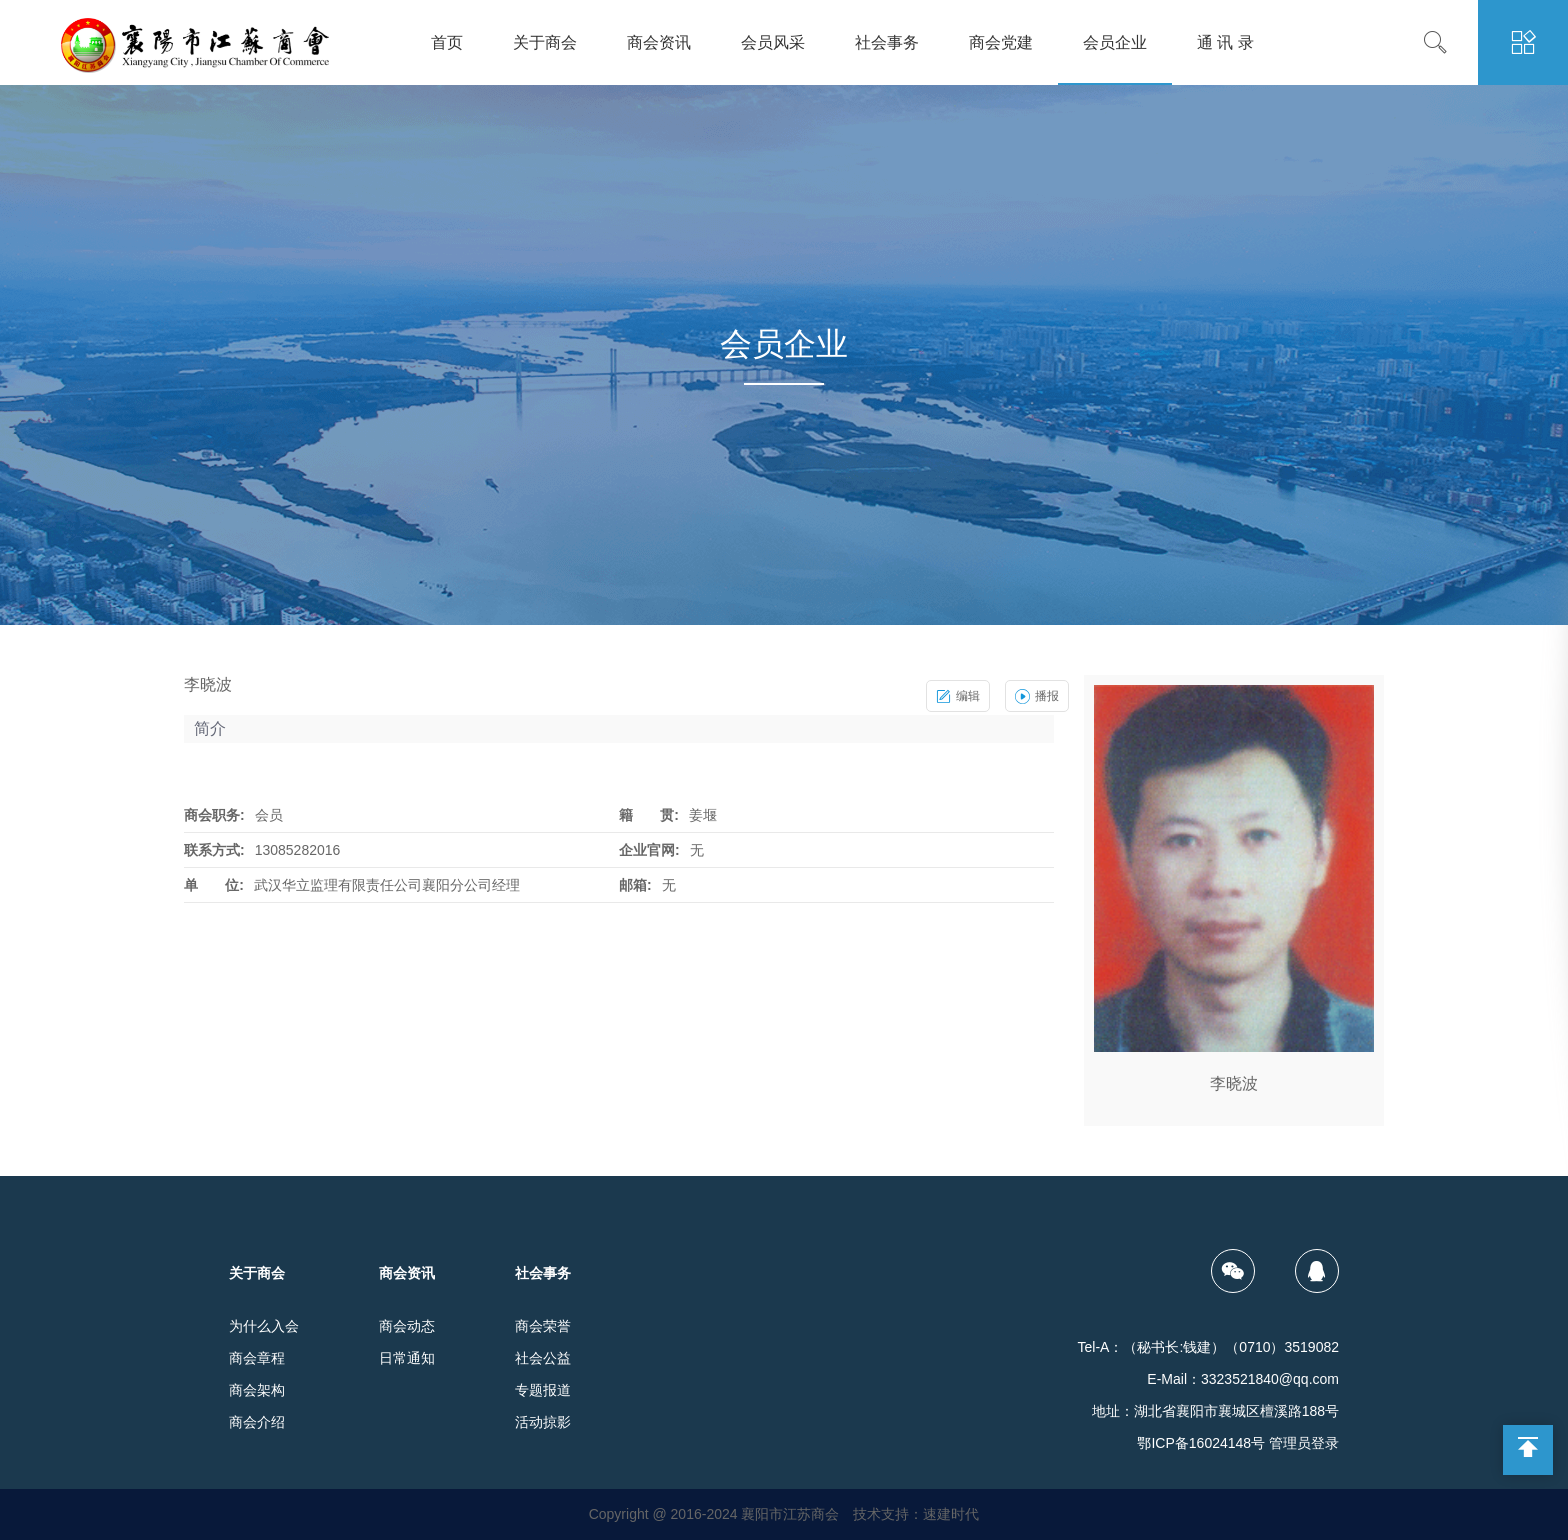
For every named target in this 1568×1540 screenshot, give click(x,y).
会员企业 (1115, 42)
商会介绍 (257, 1422)
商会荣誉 (543, 1326)
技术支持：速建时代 (916, 1514)
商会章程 (257, 1358)
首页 (447, 42)
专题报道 (543, 1390)
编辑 (958, 696)
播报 (1037, 696)
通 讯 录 (1225, 42)
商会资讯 (659, 42)
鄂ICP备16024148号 (1201, 1443)
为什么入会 (264, 1326)
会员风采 (773, 42)
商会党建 (1001, 42)
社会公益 (543, 1358)
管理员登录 (1304, 1443)
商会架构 (257, 1390)
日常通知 (407, 1358)
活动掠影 (543, 1422)
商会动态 (407, 1326)
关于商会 (545, 42)
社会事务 (887, 42)
